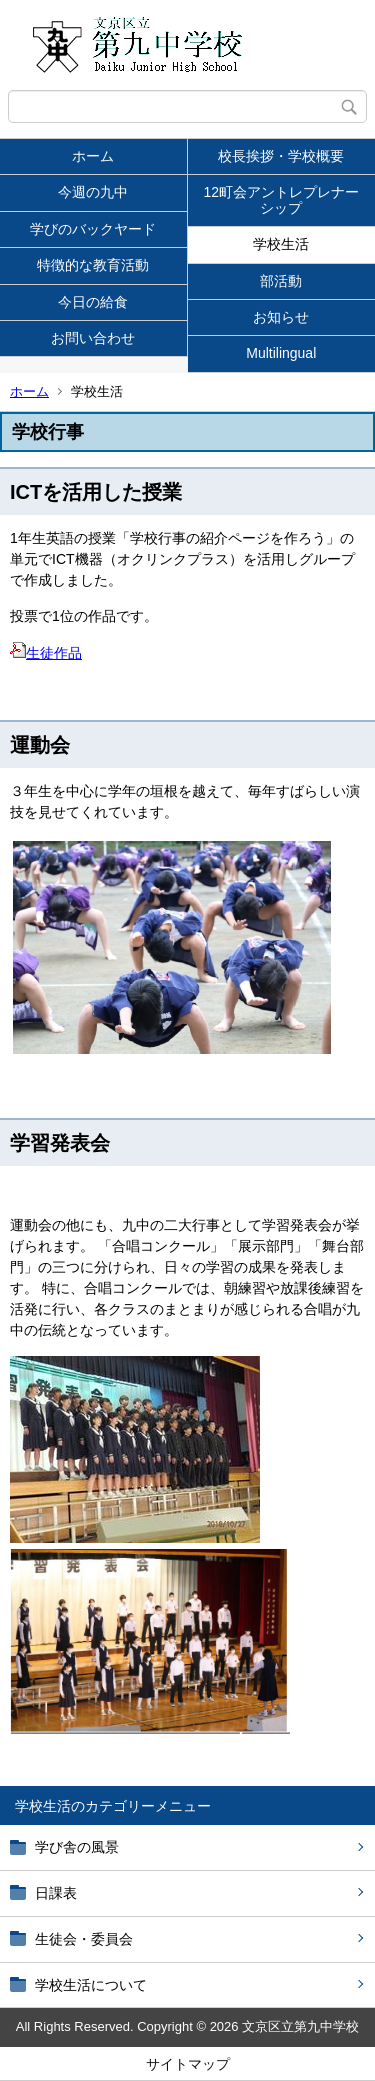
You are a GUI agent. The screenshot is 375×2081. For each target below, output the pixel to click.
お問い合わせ (93, 338)
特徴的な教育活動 (93, 265)
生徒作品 (46, 653)
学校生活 (281, 244)
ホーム (93, 156)
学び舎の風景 (77, 1847)
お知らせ (281, 317)
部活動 (281, 281)
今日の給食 (93, 302)
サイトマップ (188, 2064)
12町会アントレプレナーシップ (281, 199)
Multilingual (281, 353)
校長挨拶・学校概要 (281, 156)
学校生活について (91, 1985)
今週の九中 (93, 192)
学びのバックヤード (93, 229)
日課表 (56, 1893)
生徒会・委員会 (84, 1939)
